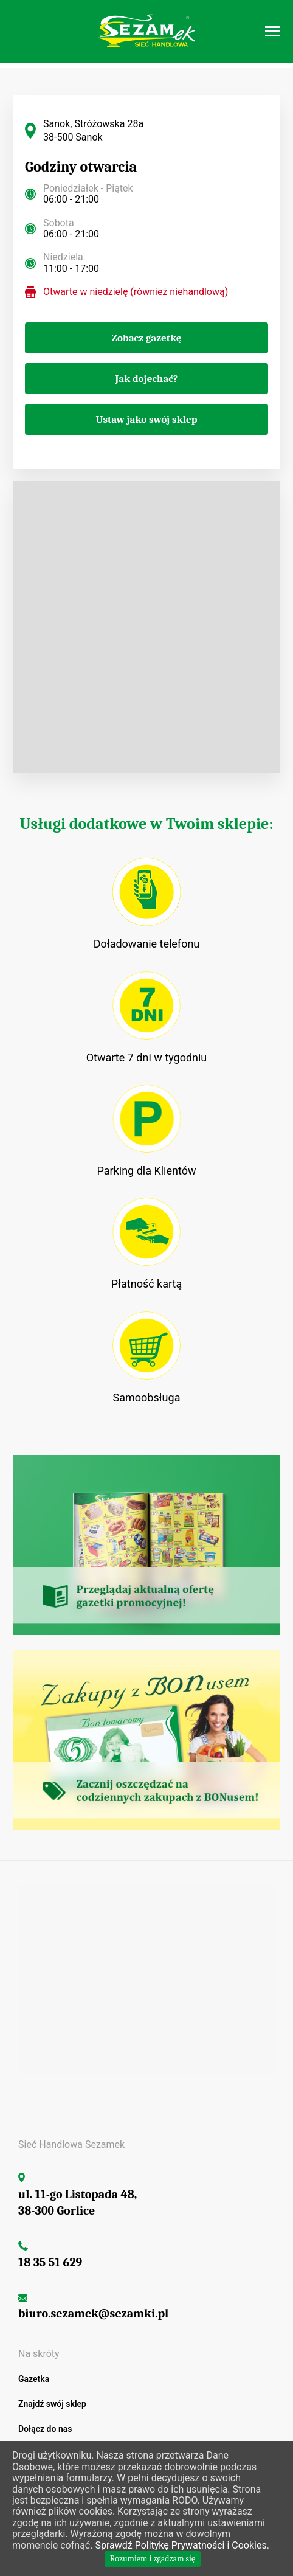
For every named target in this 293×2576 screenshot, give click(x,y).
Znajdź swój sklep (52, 2404)
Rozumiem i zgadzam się (152, 2558)
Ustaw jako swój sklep (147, 419)
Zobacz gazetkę (147, 338)
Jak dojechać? (146, 378)
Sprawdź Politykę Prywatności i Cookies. (182, 2545)
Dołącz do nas (45, 2429)
